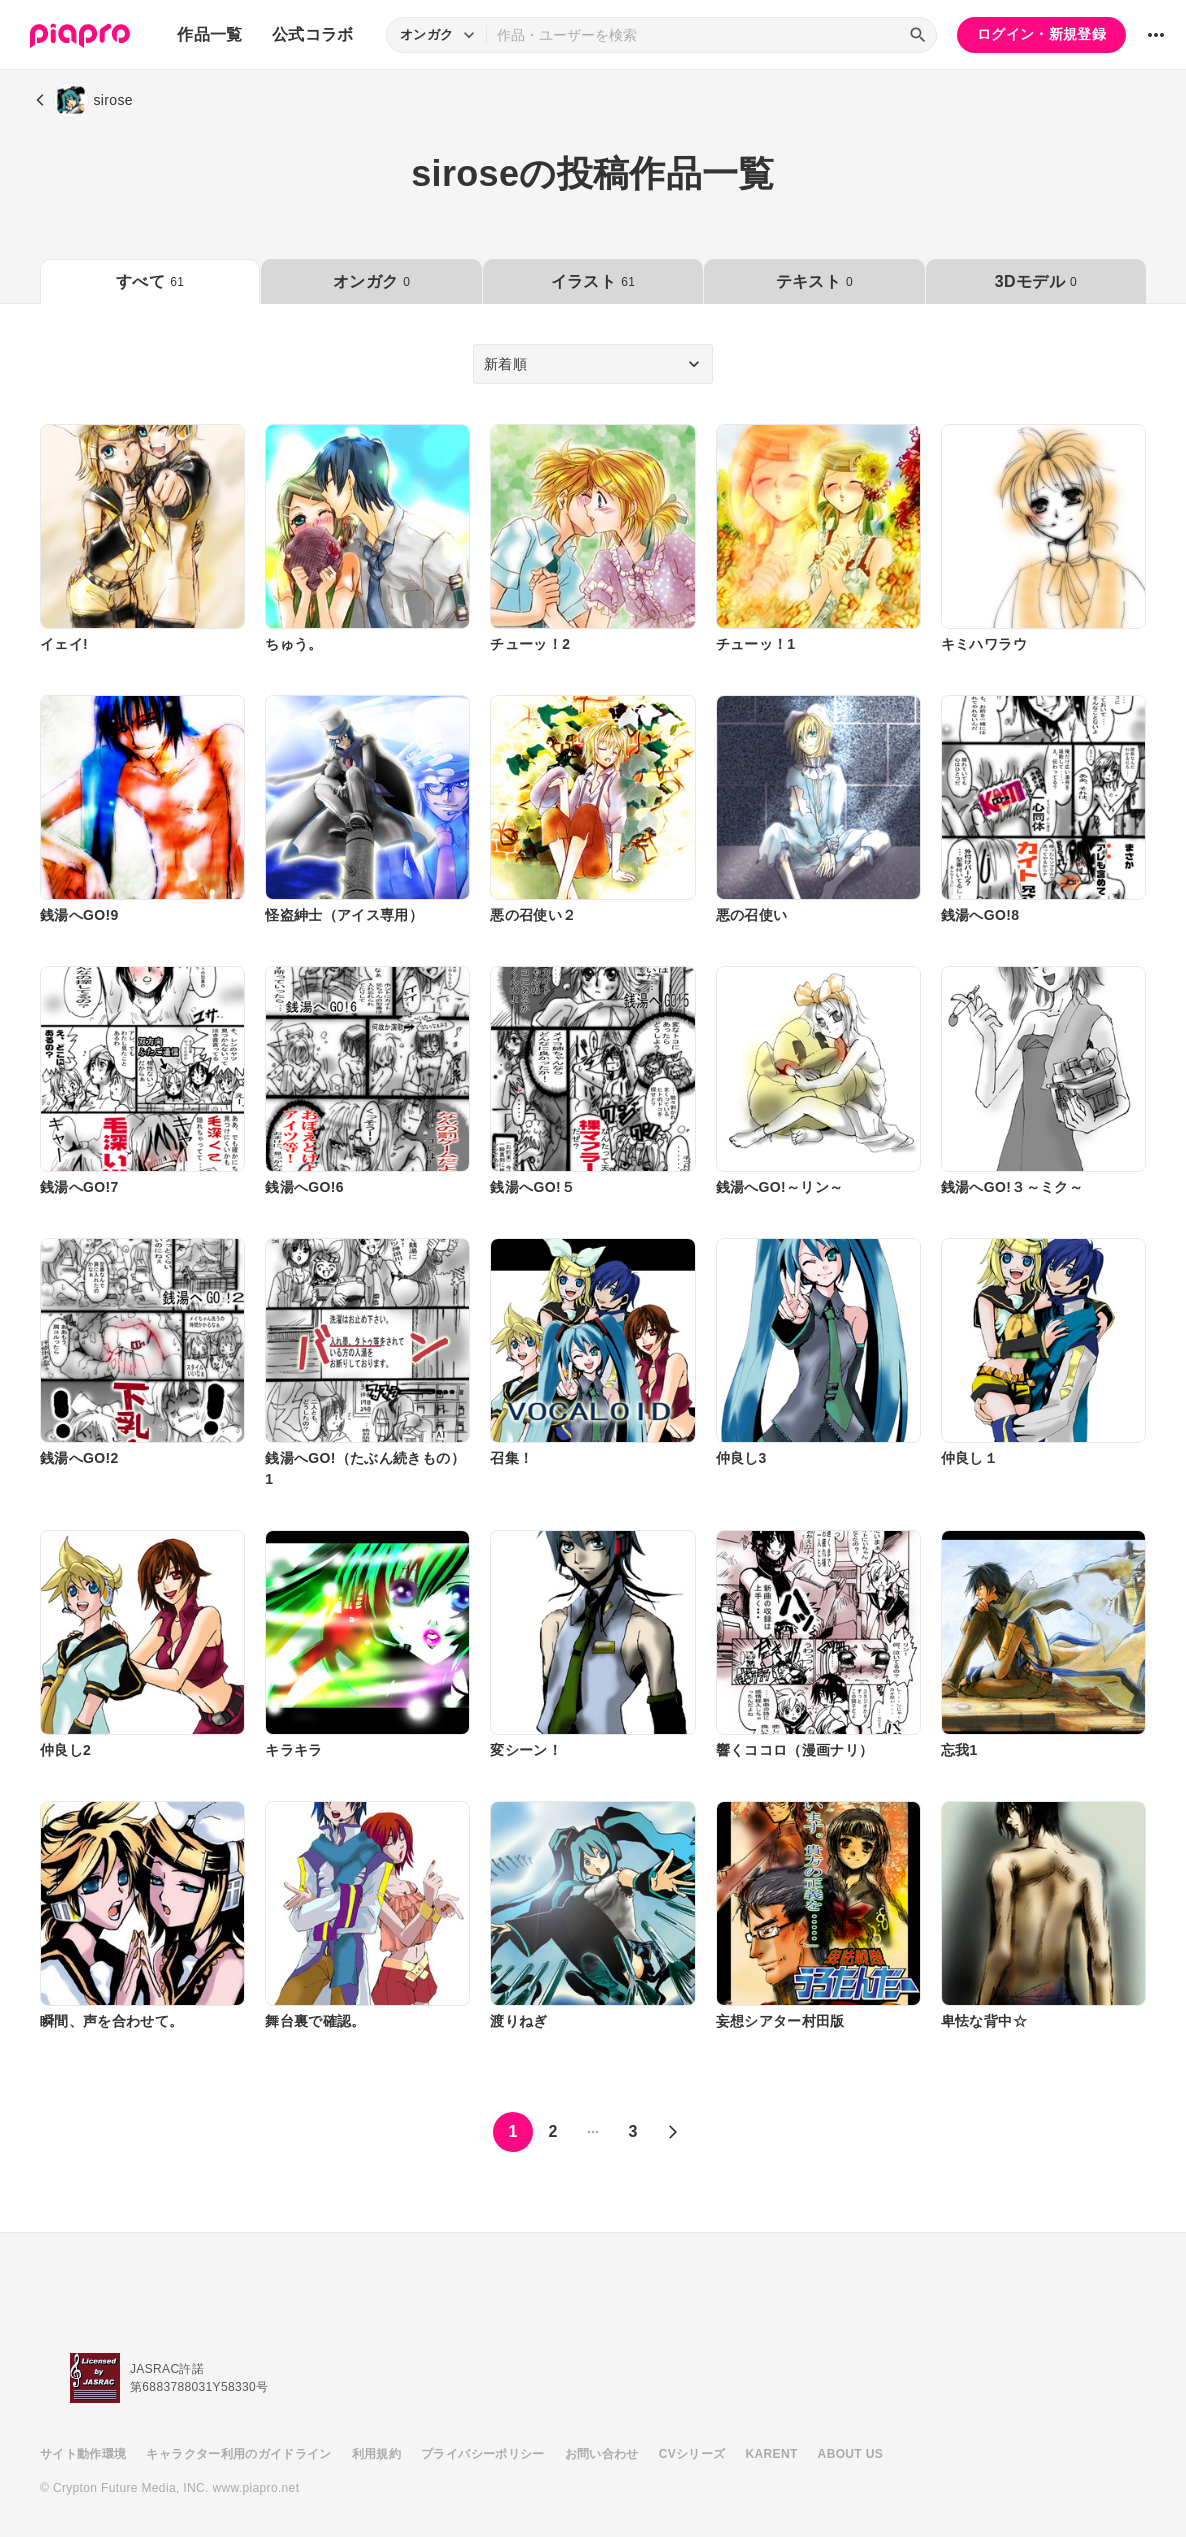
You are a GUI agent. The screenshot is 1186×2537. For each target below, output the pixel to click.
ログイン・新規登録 (1041, 34)
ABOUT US (850, 2454)
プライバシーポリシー (483, 2454)
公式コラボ (313, 34)
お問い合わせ (602, 2454)
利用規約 (376, 2454)
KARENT (772, 2454)
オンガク (371, 281)
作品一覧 (209, 34)
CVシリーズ (692, 2454)
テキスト (814, 281)
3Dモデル (1036, 281)
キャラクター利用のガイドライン (238, 2454)
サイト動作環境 (83, 2454)
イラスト (593, 281)
